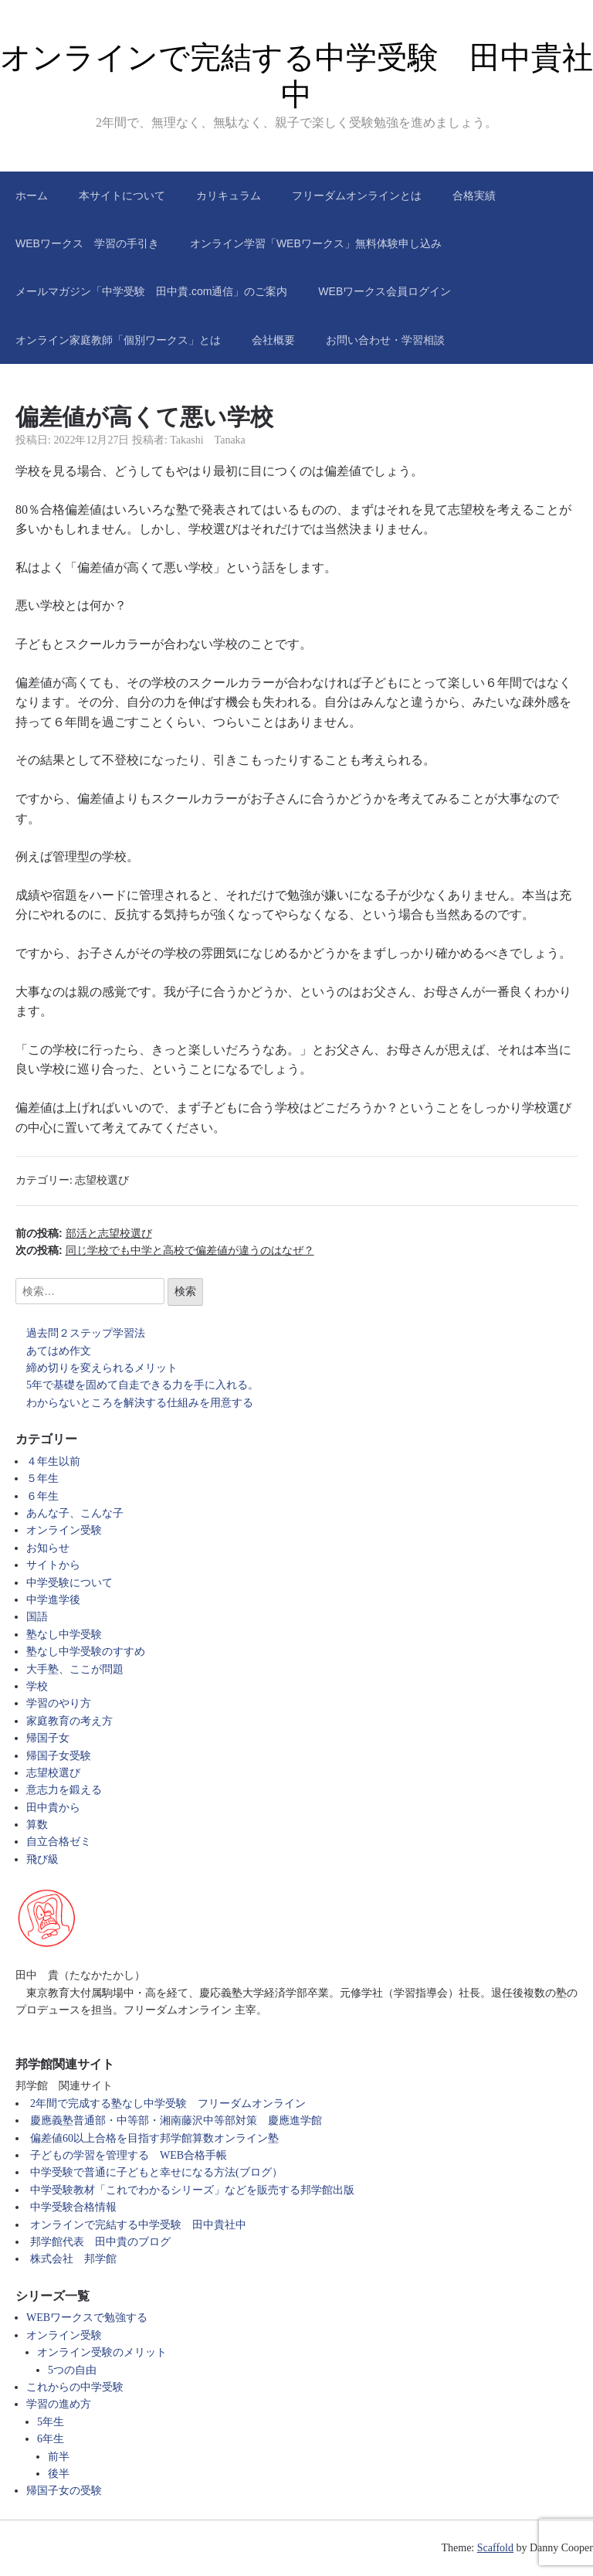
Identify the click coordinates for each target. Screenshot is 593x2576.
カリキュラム (228, 195)
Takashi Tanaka (208, 440)
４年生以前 (53, 1461)
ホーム (31, 195)
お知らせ (47, 1548)
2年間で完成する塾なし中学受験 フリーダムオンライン (168, 2103)
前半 (58, 2456)
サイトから (53, 1565)
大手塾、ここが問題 (75, 1669)
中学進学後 (53, 1600)
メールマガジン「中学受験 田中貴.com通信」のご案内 (151, 291)
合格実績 (474, 195)
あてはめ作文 (58, 1351)
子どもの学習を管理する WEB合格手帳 (128, 2155)
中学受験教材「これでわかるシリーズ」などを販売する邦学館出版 (192, 2190)
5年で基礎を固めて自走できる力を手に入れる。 (142, 1385)
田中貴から (53, 1807)
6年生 (50, 2439)
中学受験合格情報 (73, 2207)
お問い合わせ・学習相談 (385, 340)
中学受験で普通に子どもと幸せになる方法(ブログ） (156, 2172)
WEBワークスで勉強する (86, 2317)
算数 (37, 1824)
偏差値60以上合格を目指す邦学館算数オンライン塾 (154, 2138)
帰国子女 (47, 1738)
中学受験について (69, 1583)
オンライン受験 (64, 1530)
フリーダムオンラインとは (357, 195)
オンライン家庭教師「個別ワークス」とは (118, 340)
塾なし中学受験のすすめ (85, 1651)
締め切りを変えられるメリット (102, 1368)
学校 (37, 1686)
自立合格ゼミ (58, 1841)
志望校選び (102, 1180)
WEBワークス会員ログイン (384, 291)
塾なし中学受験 (64, 1634)
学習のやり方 (58, 1703)
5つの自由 (72, 2370)
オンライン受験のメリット (102, 2352)
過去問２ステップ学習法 (85, 1333)
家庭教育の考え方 (69, 1721)
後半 (58, 2473)
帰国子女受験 (58, 1756)
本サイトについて (122, 195)
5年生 (50, 2422)
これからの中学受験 (75, 2387)
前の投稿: (83, 1233)
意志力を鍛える (64, 1790)
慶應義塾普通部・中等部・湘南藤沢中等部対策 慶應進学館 (176, 2120)
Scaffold (495, 2548)
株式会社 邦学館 (73, 2259)
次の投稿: (164, 1250)
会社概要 (273, 340)
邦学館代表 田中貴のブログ (100, 2242)
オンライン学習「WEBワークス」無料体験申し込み (316, 243)
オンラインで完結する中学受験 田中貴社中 (138, 2225)
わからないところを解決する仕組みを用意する (139, 1403)
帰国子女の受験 (64, 2490)
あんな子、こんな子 (75, 1513)
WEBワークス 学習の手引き (87, 243)
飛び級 (42, 1859)
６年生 (42, 1496)
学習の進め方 (58, 2404)
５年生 (42, 1478)
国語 (37, 1617)
